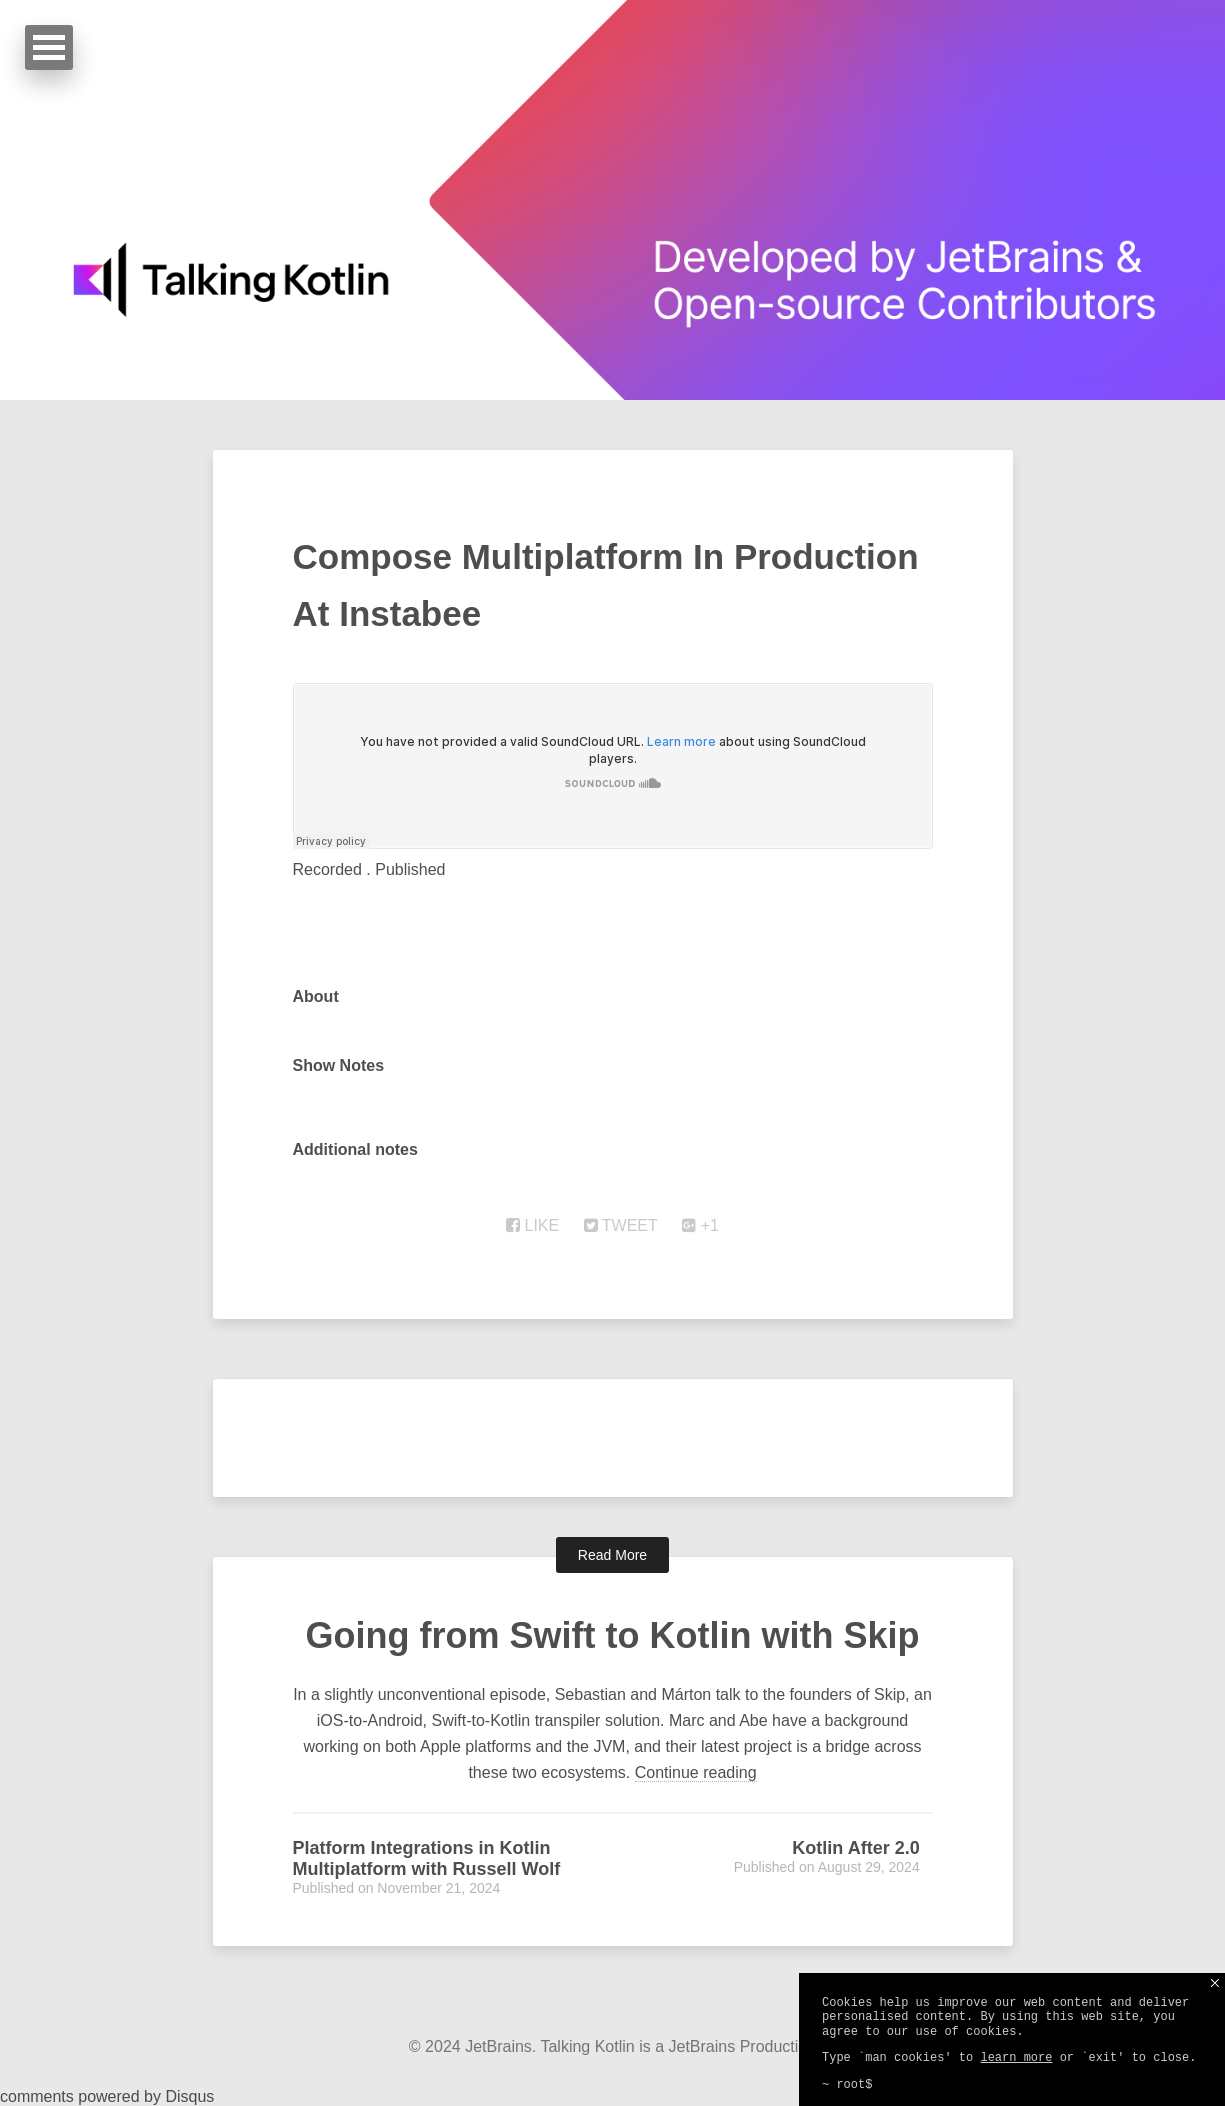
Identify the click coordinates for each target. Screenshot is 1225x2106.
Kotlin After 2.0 (855, 1848)
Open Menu (49, 47)
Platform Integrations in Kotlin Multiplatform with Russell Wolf (427, 1858)
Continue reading (696, 1772)
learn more (1016, 2058)
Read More (612, 1555)
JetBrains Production (743, 2046)
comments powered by (107, 2096)
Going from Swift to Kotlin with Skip (613, 1635)
